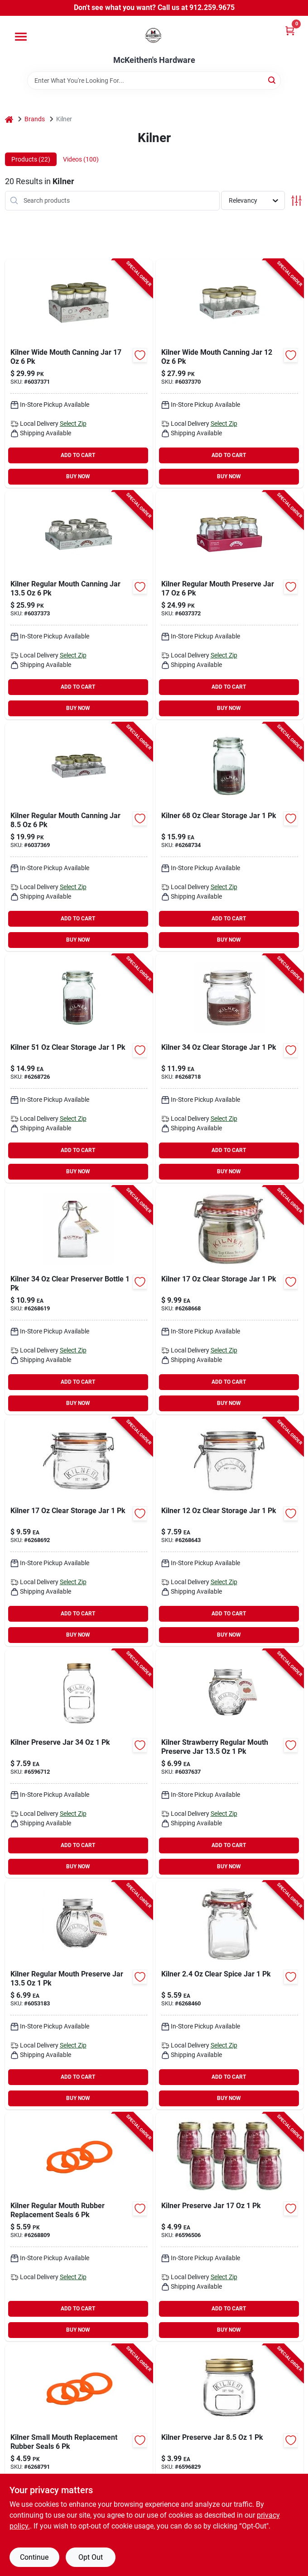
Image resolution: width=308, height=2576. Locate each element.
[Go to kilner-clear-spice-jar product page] (229, 1995)
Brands (34, 119)
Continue (34, 2557)
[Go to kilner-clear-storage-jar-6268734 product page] (229, 837)
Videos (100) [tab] (81, 159)
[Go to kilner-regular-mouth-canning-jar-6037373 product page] (79, 605)
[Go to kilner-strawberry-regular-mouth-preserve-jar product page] (229, 1763)
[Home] (9, 119)
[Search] (272, 79)
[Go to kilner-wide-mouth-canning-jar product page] (229, 373)
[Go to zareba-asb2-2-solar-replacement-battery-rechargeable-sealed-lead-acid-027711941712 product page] (79, 1763)
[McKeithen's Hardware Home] (154, 35)
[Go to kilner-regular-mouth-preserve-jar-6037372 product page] (229, 605)
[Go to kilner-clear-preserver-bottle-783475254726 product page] (79, 1300)
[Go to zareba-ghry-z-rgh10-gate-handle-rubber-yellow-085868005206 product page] (229, 1068)
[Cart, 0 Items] (289, 30)
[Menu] (21, 37)
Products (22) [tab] (30, 159)
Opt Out (90, 2557)
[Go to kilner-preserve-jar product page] (229, 2458)
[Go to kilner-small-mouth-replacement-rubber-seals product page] (79, 2458)
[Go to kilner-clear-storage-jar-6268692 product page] (79, 1532)
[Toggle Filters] (296, 200)
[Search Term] (154, 80)
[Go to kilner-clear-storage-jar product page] (229, 1532)
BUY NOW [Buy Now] (78, 476)
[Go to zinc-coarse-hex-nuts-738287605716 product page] (79, 1068)
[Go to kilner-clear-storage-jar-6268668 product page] (229, 1300)
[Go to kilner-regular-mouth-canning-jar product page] (79, 837)
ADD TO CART (78, 455)
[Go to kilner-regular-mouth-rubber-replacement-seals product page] (79, 2227)
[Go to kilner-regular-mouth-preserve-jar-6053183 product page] (79, 1995)
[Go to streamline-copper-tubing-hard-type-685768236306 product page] (229, 2227)
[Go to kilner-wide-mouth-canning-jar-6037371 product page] (79, 373)
